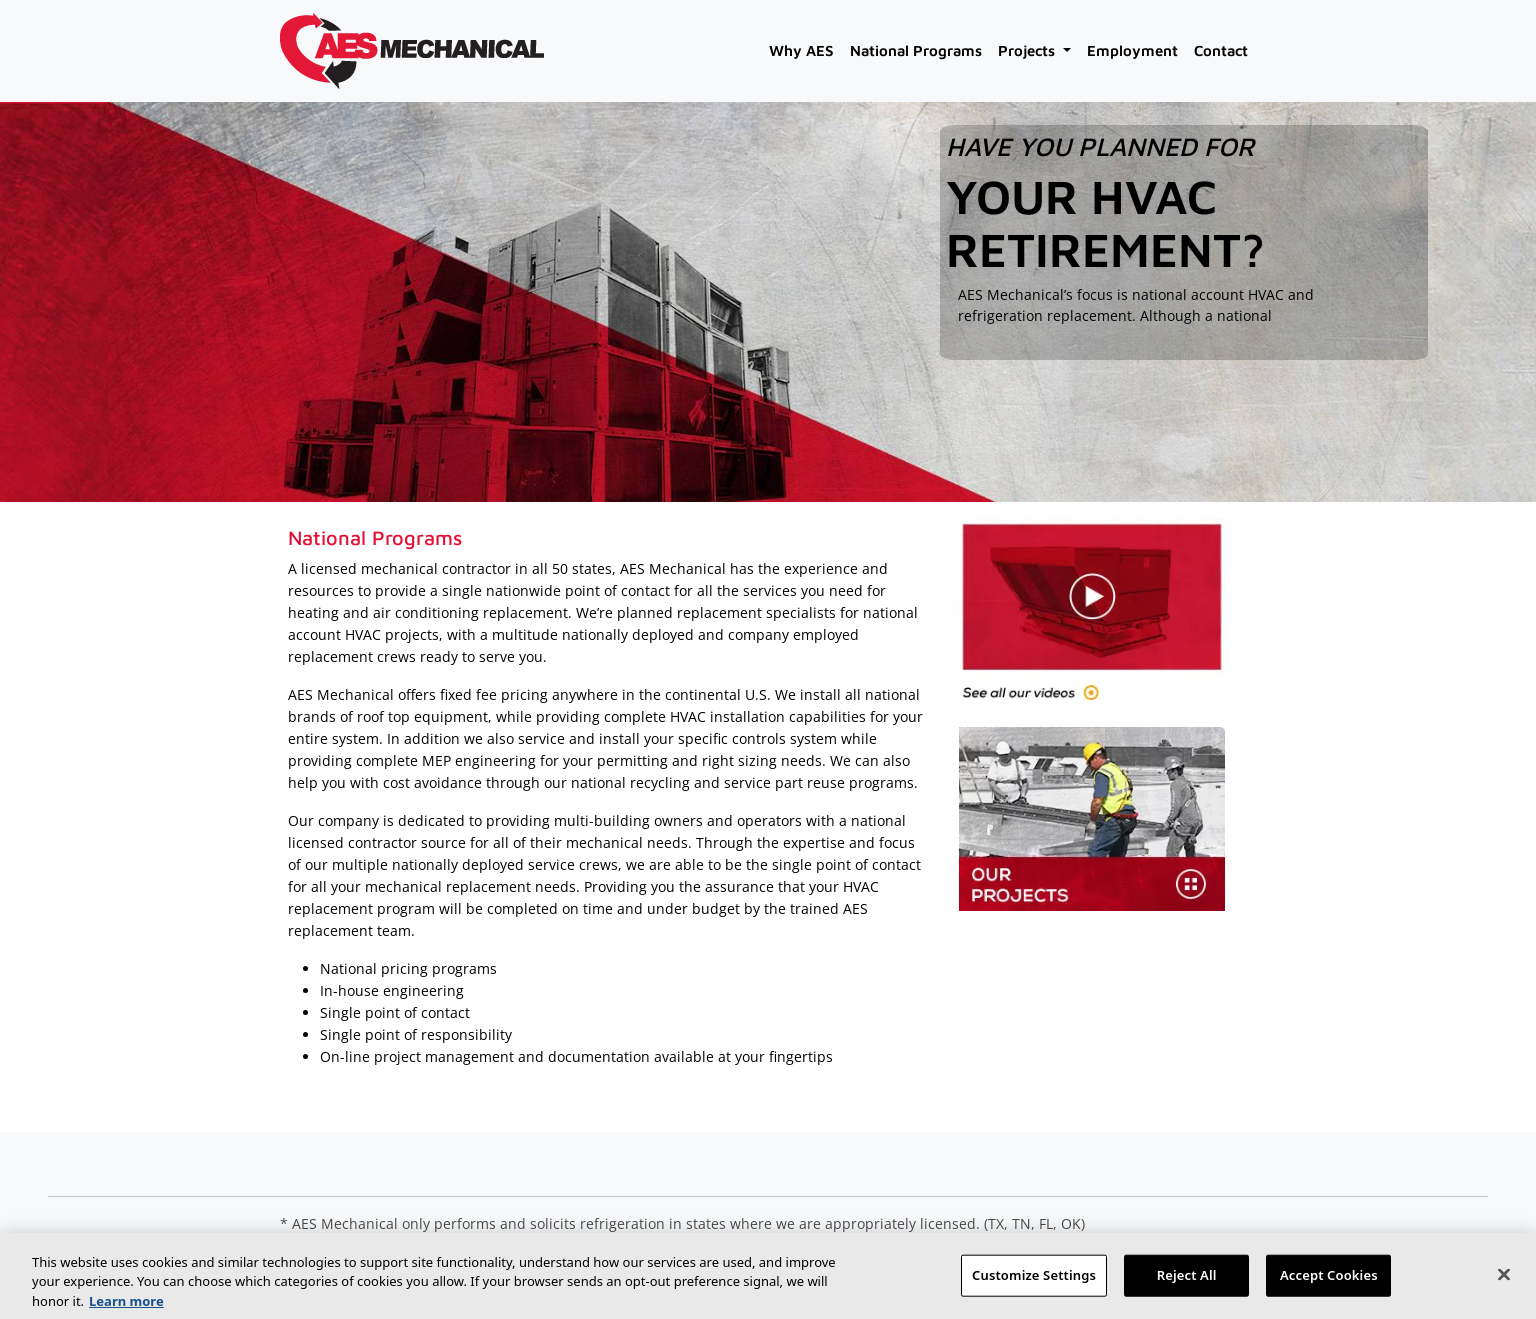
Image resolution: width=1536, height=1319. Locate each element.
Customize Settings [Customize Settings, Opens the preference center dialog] (1034, 1283)
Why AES (801, 50)
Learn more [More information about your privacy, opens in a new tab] (126, 1309)
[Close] (1504, 1283)
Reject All (1187, 1283)
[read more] (969, 340)
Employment (1132, 50)
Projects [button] (1028, 50)
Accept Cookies (1329, 1283)
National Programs (916, 50)
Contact (1221, 50)
